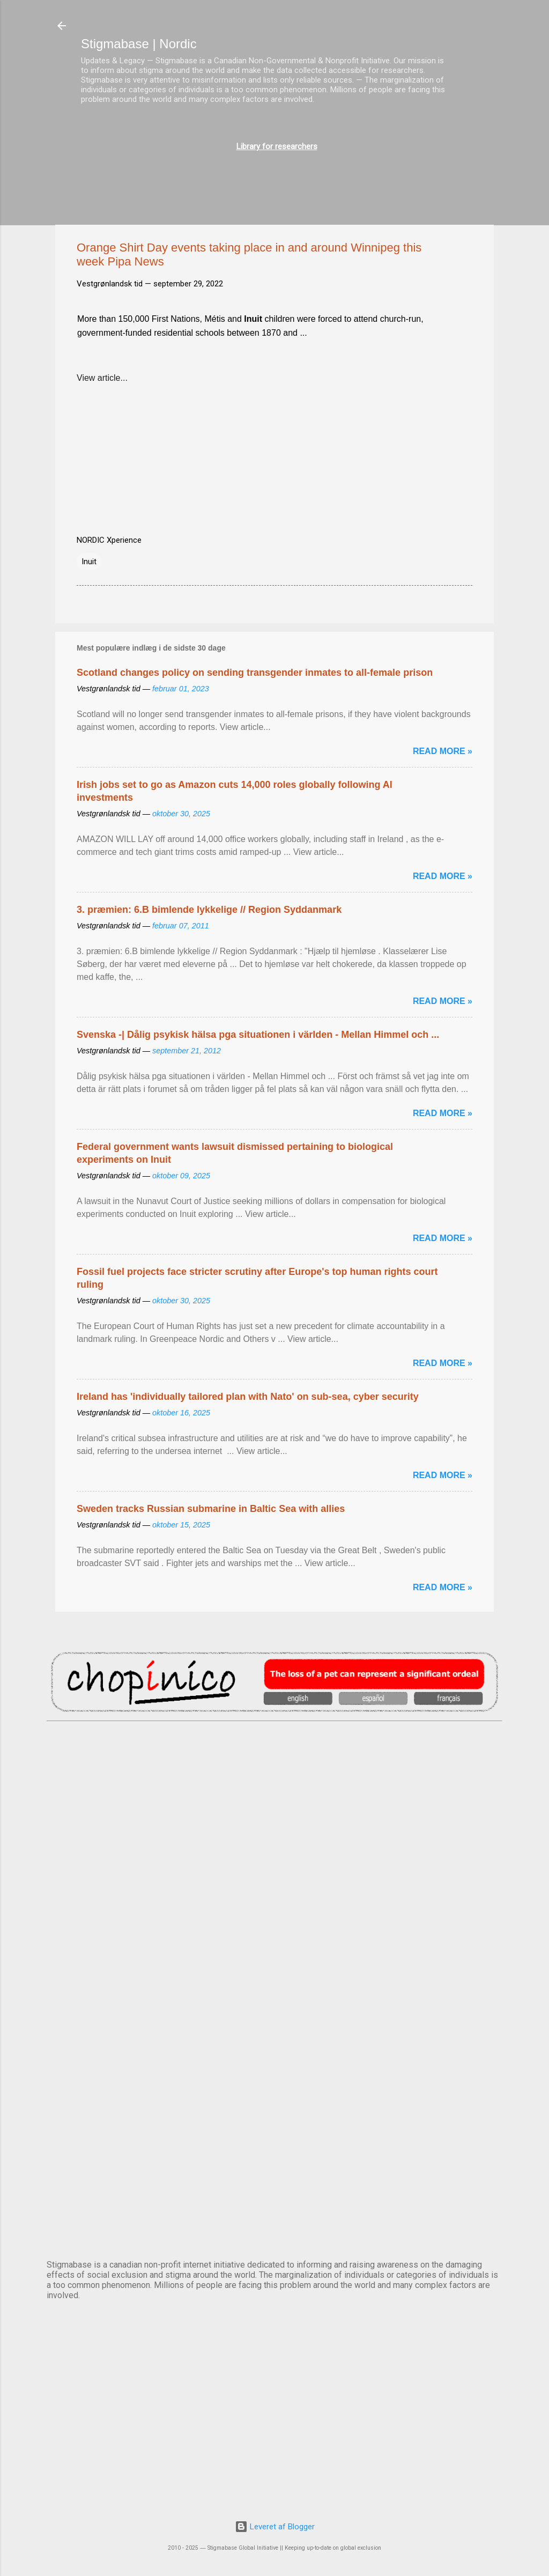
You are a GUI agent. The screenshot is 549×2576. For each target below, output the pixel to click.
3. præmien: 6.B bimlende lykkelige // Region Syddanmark (209, 909)
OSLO (274, 2122)
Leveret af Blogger (275, 2526)
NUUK (274, 2032)
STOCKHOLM (274, 2211)
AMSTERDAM (274, 1765)
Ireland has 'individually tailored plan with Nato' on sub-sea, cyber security (248, 1396)
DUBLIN (274, 1854)
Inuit (89, 561)
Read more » (442, 751)
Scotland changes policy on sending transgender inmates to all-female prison (255, 672)
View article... (102, 377)
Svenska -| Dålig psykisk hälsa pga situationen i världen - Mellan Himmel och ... (258, 1034)
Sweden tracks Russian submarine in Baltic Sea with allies (211, 1508)
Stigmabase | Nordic (139, 43)
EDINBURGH (274, 1943)
